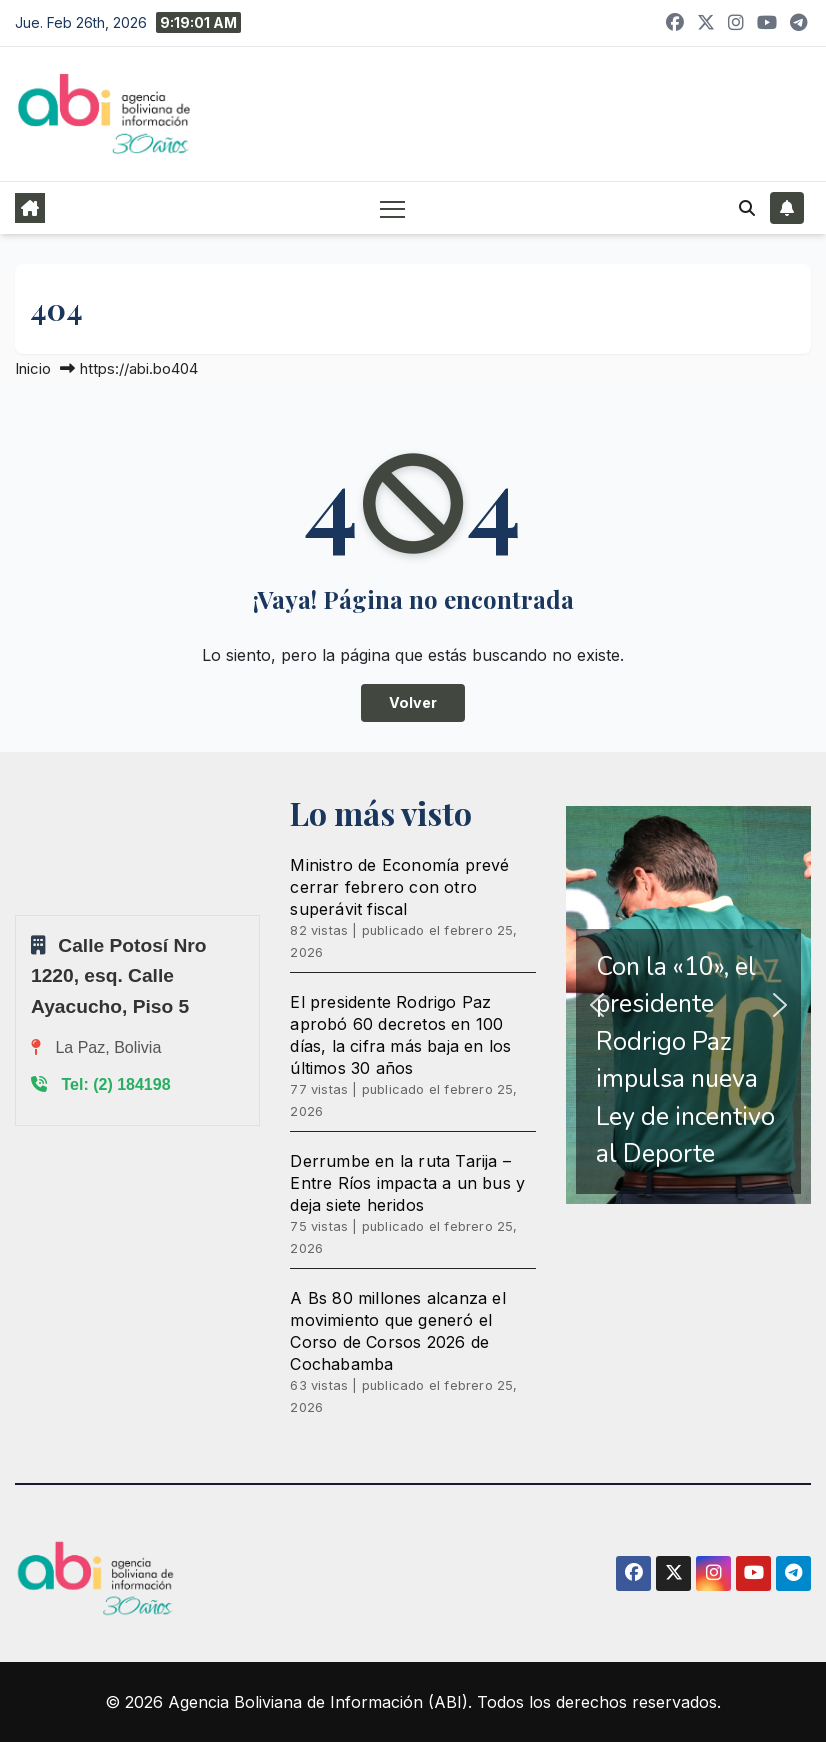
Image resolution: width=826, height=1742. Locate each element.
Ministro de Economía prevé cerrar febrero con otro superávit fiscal (399, 887)
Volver (413, 702)
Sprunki (18, 914)
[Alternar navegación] (392, 208)
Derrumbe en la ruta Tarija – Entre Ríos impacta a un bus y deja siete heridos (407, 1183)
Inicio (33, 368)
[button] (747, 208)
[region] (688, 1005)
